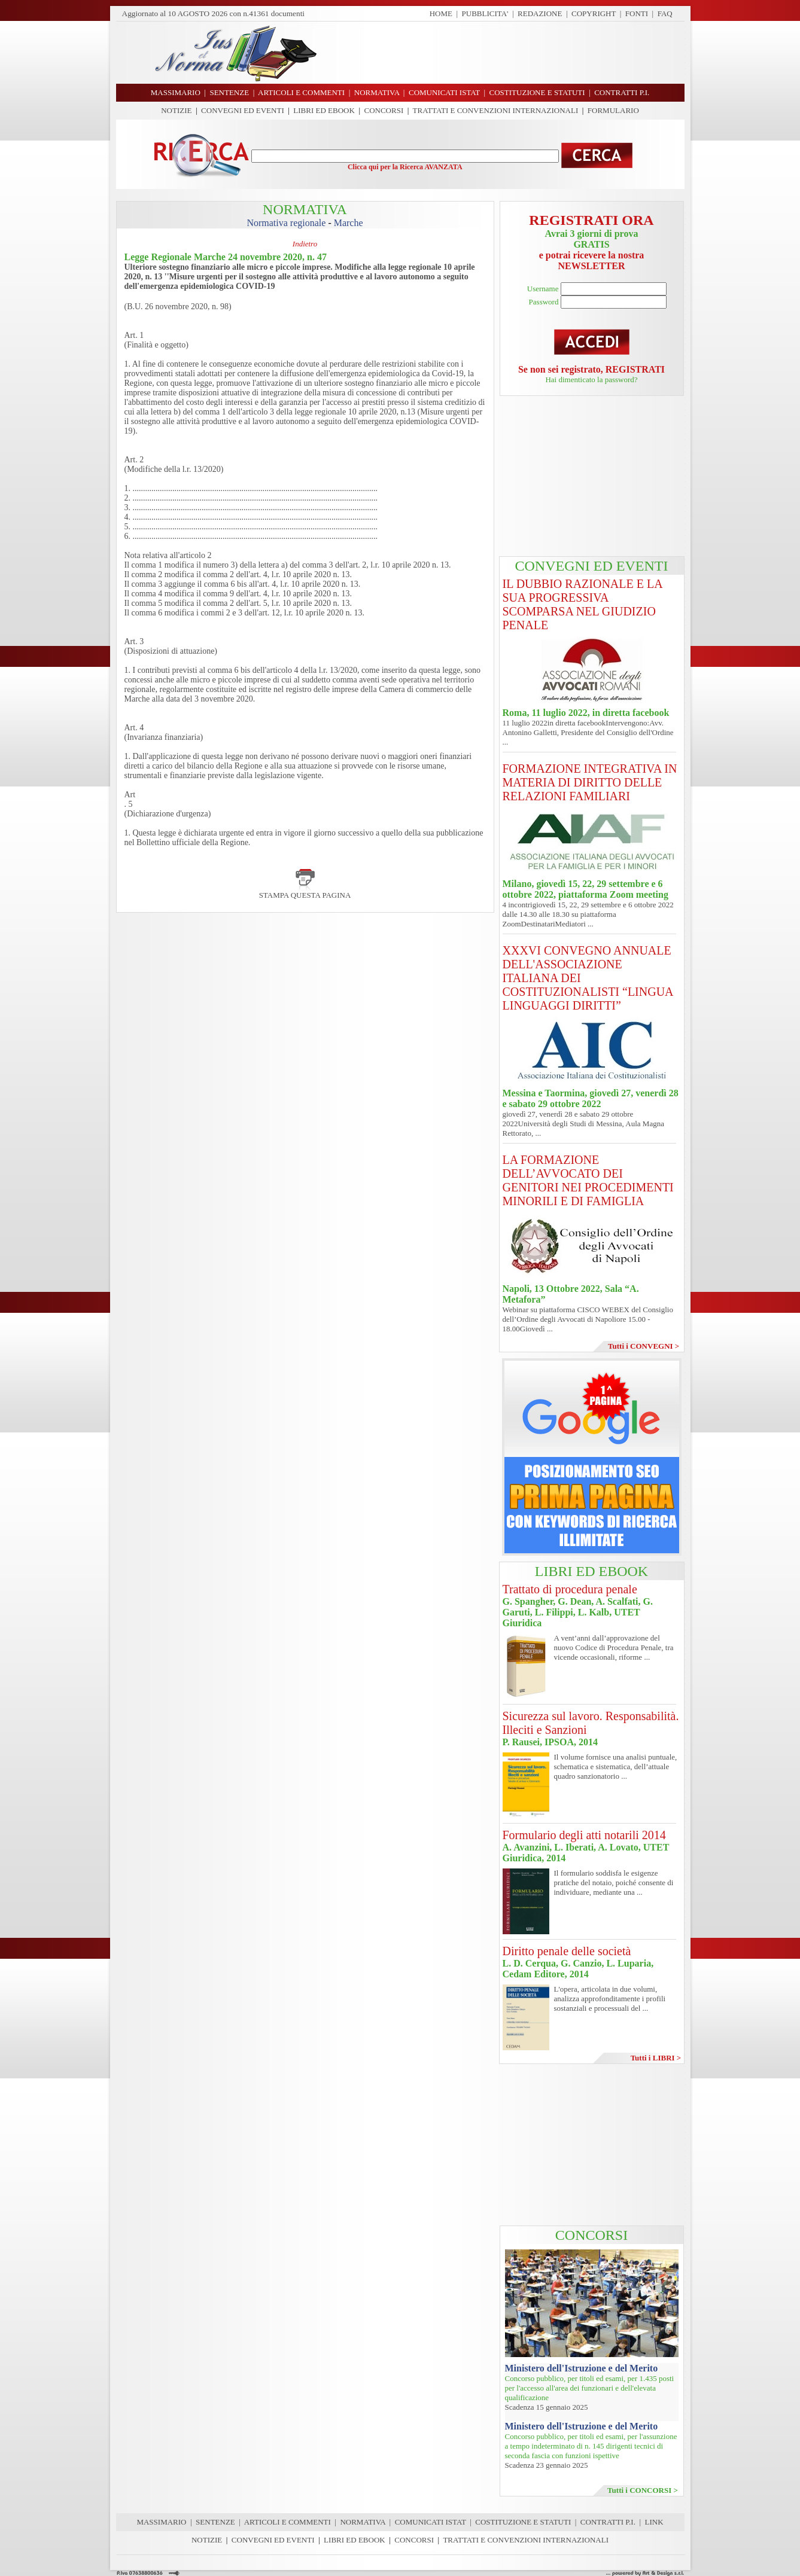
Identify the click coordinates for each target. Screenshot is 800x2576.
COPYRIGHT (593, 13)
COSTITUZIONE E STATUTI (523, 2521)
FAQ (665, 13)
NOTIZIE (176, 110)
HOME (441, 13)
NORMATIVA (362, 2521)
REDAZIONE (540, 13)
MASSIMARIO (161, 2521)
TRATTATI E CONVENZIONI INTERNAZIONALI (496, 110)
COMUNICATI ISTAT (430, 2521)
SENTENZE (215, 2521)
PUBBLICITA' (485, 13)
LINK (654, 2521)
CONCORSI (383, 110)
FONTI (636, 13)
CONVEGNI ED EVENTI (242, 110)
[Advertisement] (505, 53)
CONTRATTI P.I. (607, 2521)
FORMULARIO (613, 110)
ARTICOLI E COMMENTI (287, 2521)
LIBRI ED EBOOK (324, 110)
